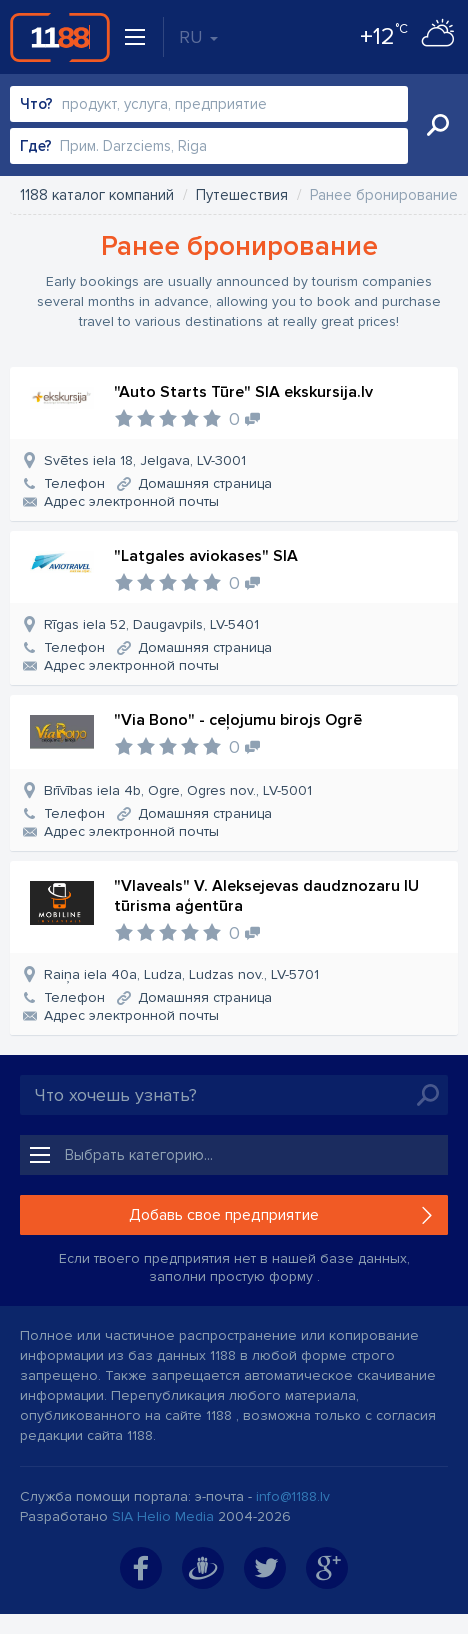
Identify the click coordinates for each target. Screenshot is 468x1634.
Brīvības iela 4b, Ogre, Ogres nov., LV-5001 (178, 790)
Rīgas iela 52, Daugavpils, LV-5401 (151, 624)
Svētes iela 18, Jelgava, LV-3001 (145, 460)
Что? (36, 104)
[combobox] (209, 104)
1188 (60, 37)
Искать (438, 125)
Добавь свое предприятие (224, 1215)
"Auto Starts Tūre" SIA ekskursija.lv (243, 392)
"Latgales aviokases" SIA (206, 556)
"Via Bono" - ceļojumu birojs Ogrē (238, 720)
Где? (36, 146)
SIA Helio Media (163, 1516)
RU (198, 37)
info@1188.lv (293, 1496)
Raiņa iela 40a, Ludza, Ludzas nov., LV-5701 (181, 974)
